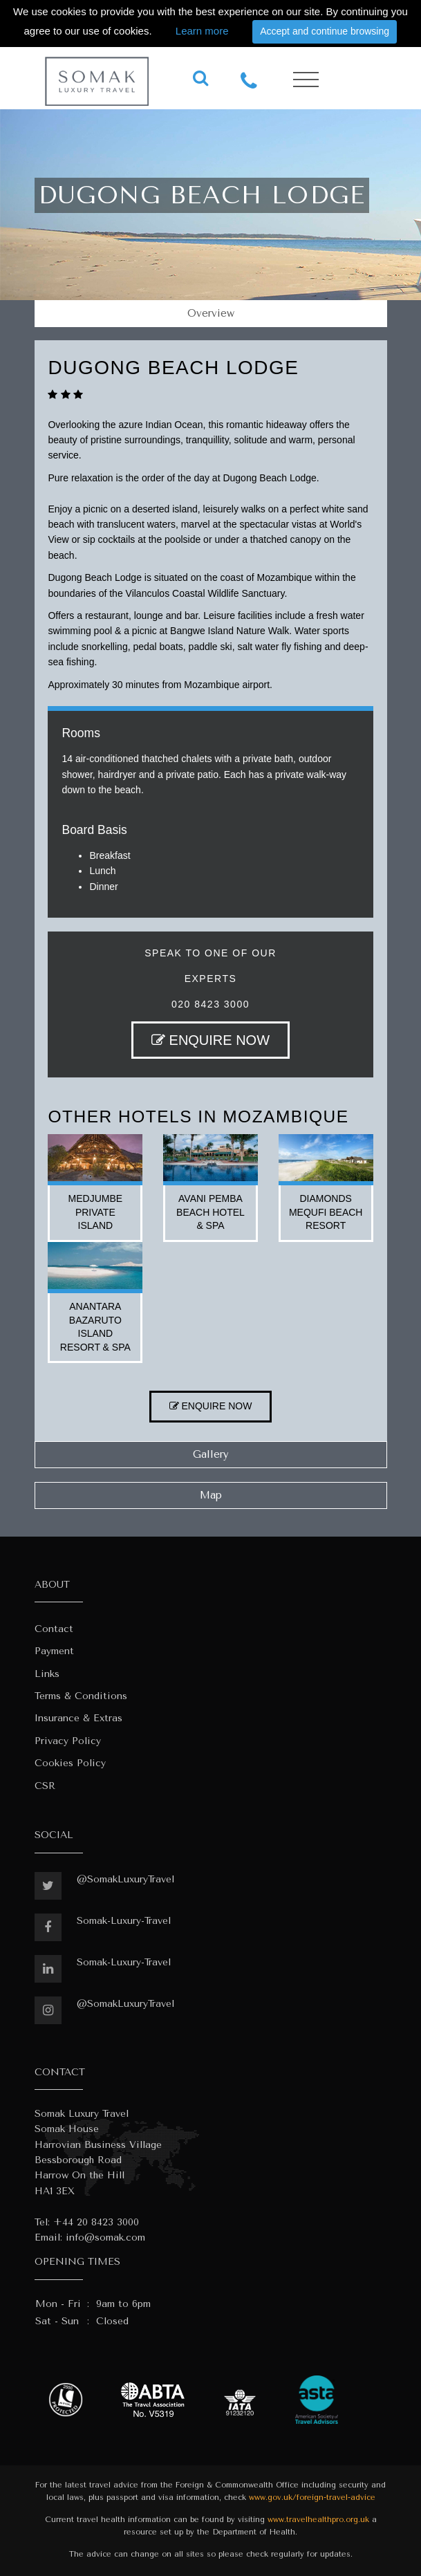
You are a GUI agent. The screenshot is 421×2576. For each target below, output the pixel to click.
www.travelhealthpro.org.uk (318, 2519)
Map (211, 1495)
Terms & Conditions (81, 1696)
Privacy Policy (68, 1741)
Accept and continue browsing (324, 31)
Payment (54, 1651)
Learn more (202, 31)
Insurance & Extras (78, 1718)
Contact (54, 1629)
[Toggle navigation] (306, 80)
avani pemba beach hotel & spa (210, 1212)
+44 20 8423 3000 (96, 2222)
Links (47, 1674)
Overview (210, 313)
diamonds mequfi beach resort (326, 1212)
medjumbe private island (95, 1212)
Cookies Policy (70, 1763)
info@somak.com (105, 2237)
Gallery (211, 1454)
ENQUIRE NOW (210, 1040)
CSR (45, 1786)
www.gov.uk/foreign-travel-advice (312, 2497)
